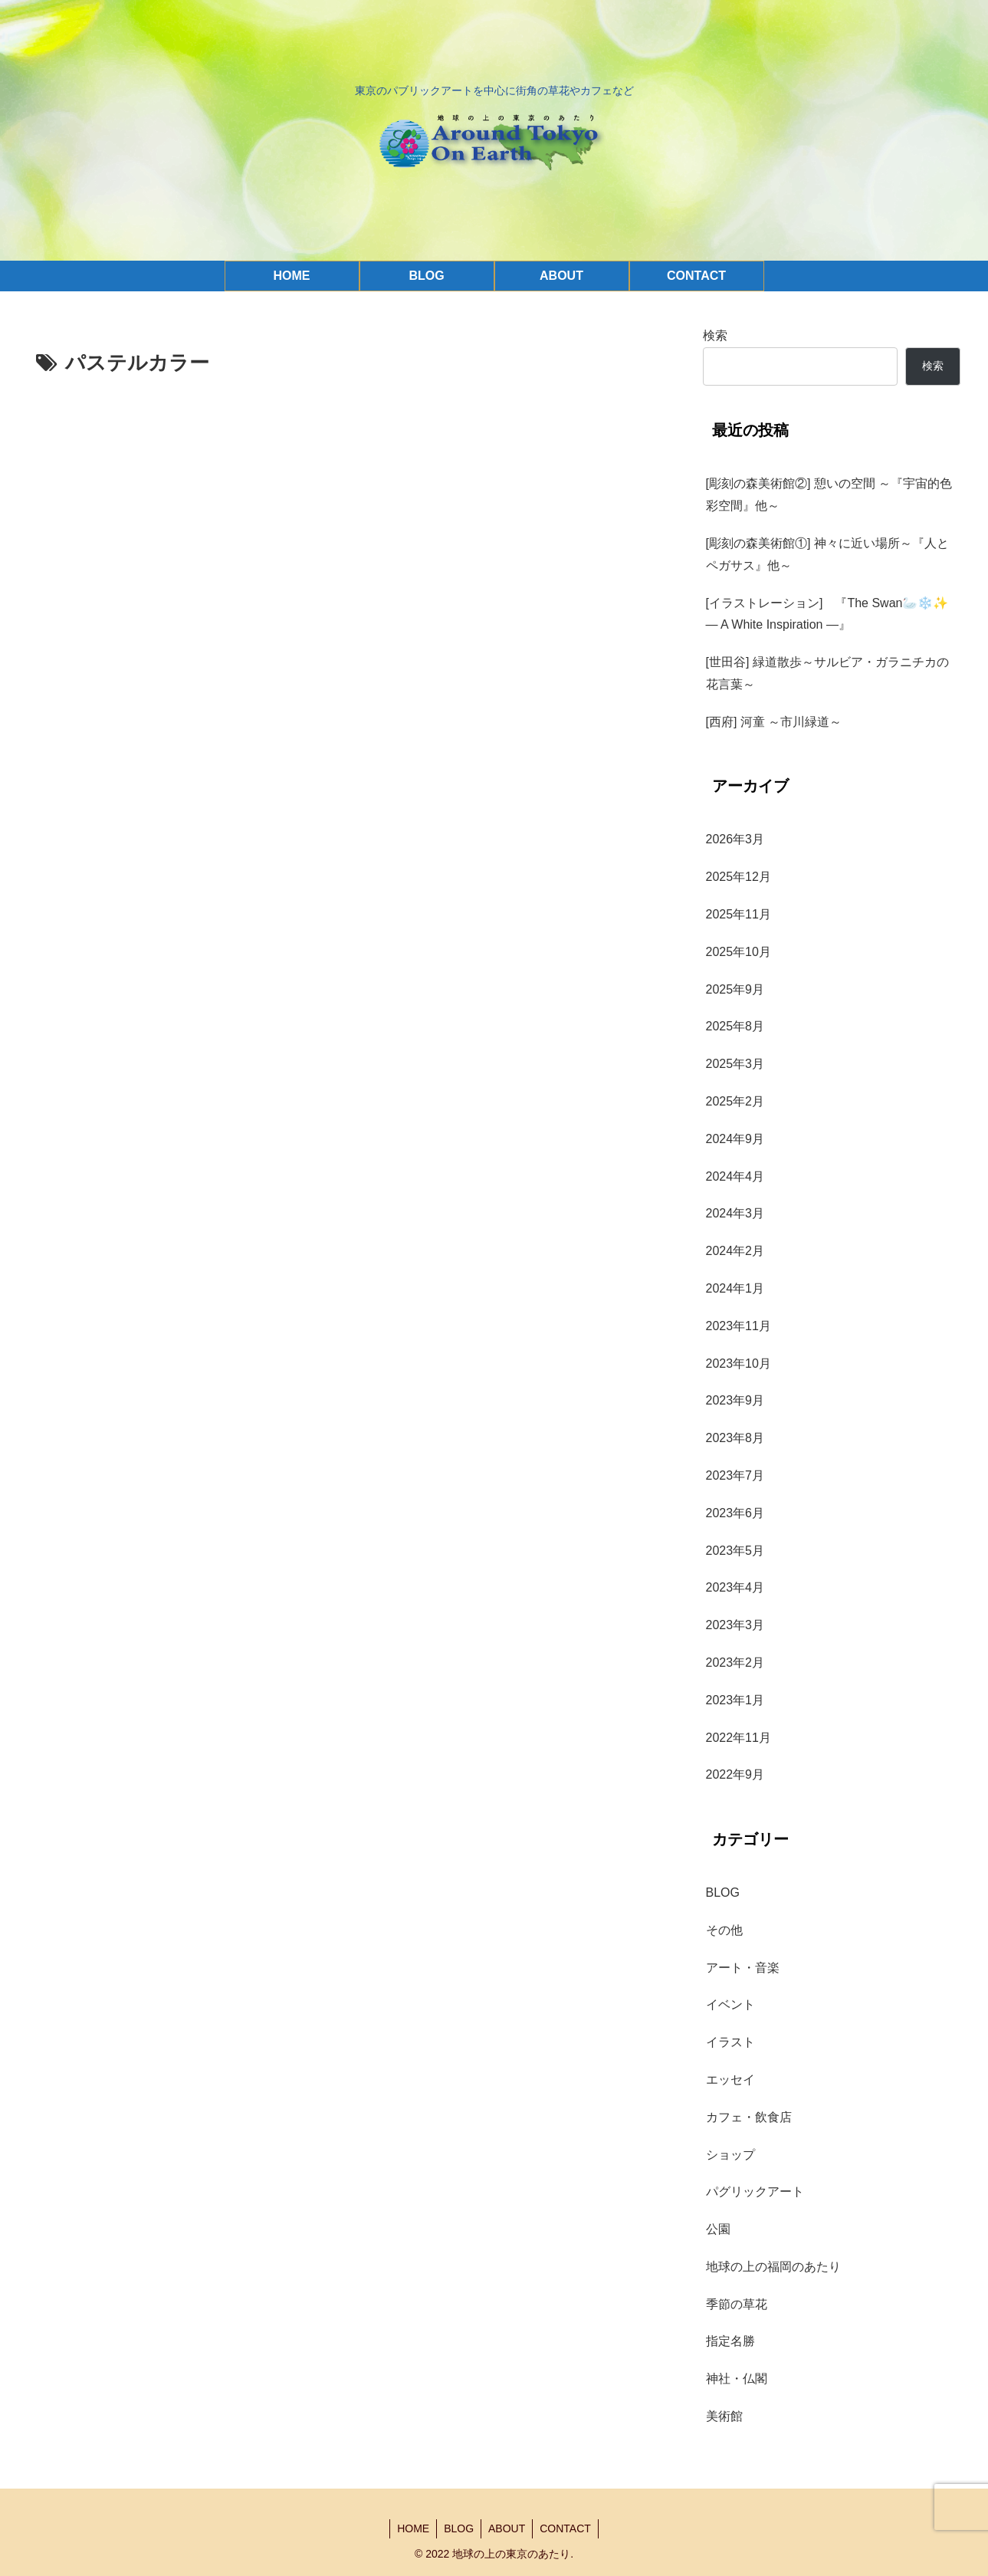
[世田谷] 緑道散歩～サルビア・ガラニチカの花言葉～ (827, 673)
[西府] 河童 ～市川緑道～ (774, 721)
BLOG (458, 2528)
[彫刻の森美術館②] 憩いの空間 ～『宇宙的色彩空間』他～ (829, 494)
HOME (411, 2528)
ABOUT (507, 2528)
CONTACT (567, 2528)
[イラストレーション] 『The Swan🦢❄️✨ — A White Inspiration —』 (833, 614)
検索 (715, 335)
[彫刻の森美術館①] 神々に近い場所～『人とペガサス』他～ (827, 554)
